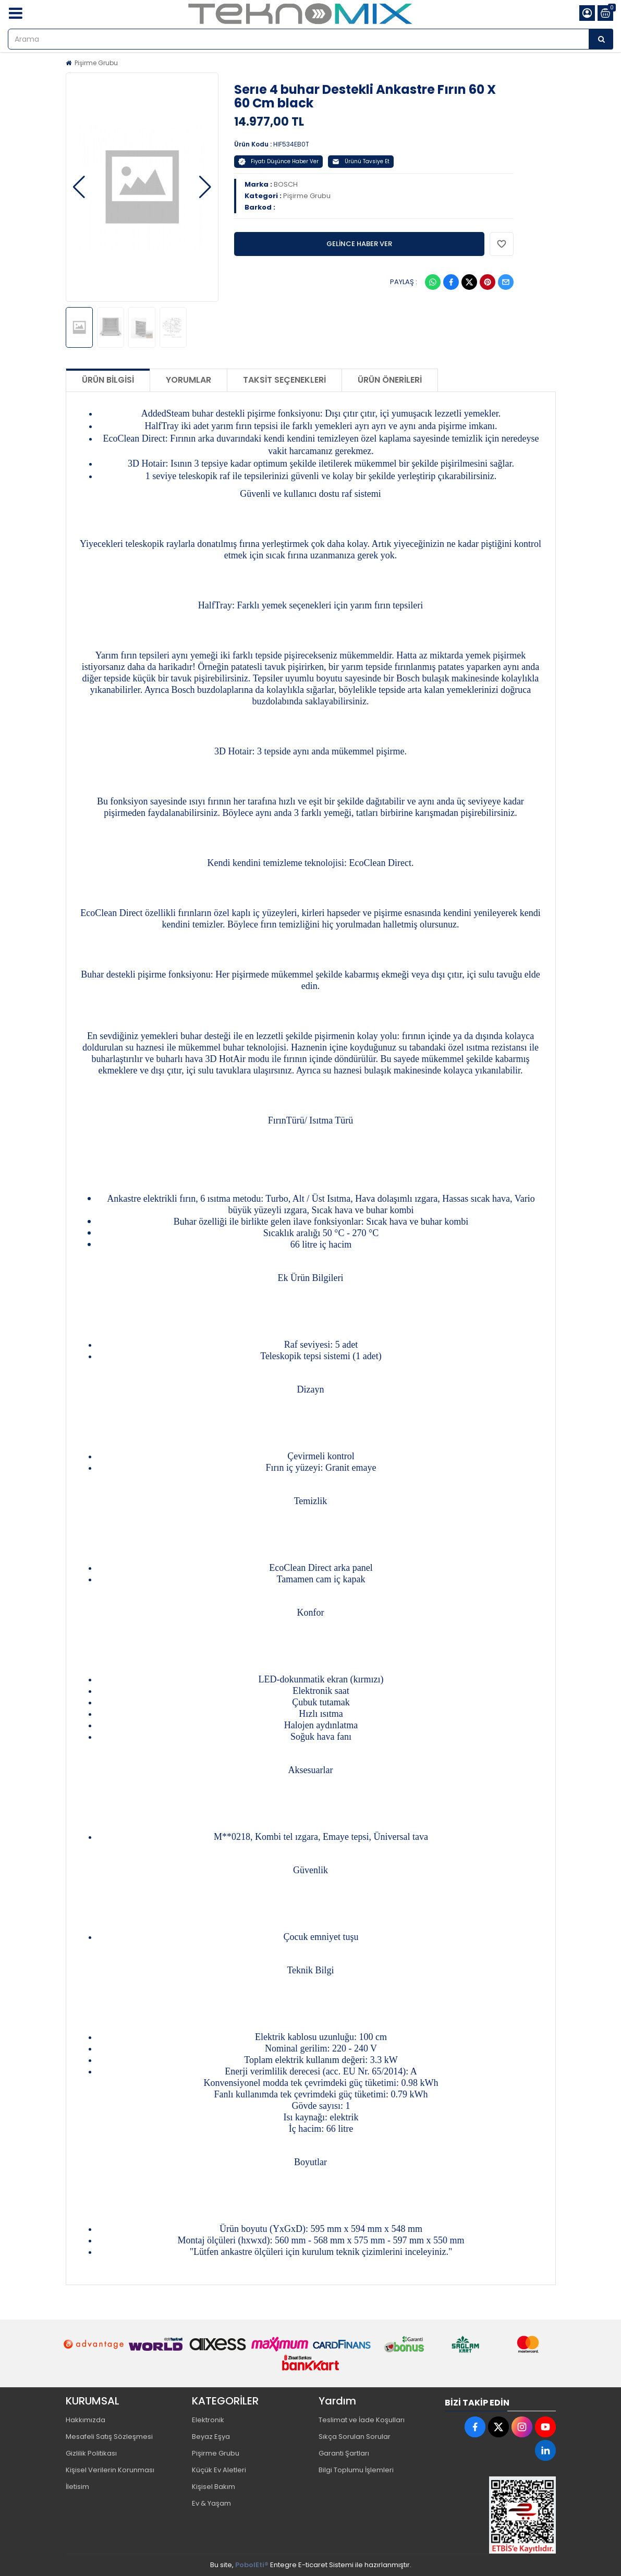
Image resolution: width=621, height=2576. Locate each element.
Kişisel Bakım (213, 2487)
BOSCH (286, 184)
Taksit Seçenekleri (284, 380)
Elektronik (208, 2420)
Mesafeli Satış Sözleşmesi (109, 2436)
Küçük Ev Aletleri (219, 2470)
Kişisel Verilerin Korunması (110, 2470)
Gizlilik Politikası (91, 2453)
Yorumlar (188, 380)
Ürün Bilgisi (108, 380)
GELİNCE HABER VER (359, 244)
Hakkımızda (85, 2420)
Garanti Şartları (344, 2453)
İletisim (77, 2487)
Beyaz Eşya (211, 2436)
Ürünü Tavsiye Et (360, 161)
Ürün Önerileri (390, 380)
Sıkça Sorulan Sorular (355, 2436)
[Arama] (601, 39)
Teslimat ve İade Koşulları (362, 2420)
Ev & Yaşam (211, 2503)
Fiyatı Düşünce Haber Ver (278, 161)
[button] (79, 187)
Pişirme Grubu (96, 62)
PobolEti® (252, 2565)
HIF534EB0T (291, 144)
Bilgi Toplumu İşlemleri (356, 2470)
